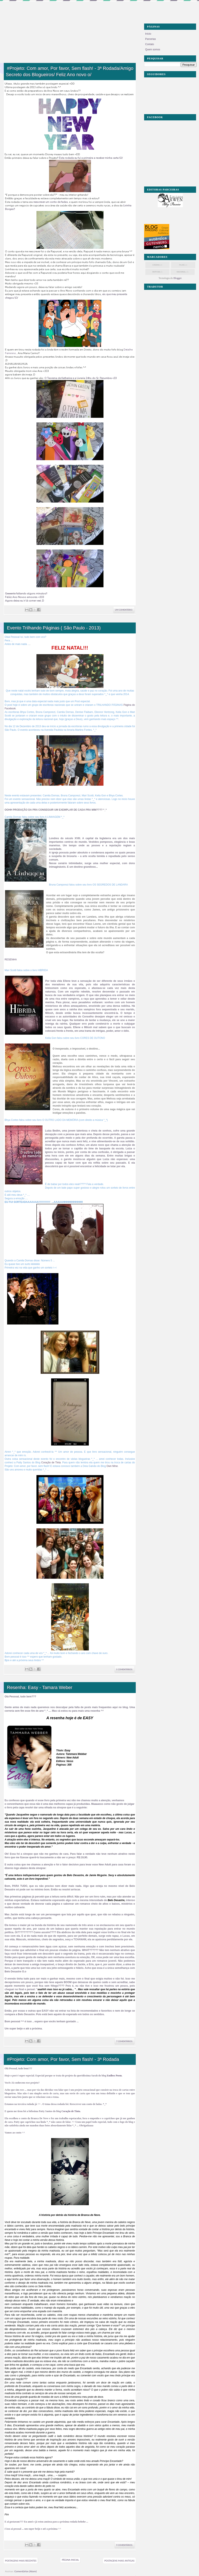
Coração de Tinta (51, 1462)
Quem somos (152, 49)
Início (148, 33)
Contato (149, 44)
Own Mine (112, 1466)
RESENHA (11, 959)
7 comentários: (124, 2041)
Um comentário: (124, 609)
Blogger (177, 278)
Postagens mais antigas (119, 2560)
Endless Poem (114, 2075)
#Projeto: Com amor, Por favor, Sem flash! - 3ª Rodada (63, 2059)
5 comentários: (124, 1669)
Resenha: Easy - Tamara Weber (39, 1687)
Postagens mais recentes (20, 2560)
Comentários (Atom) (25, 2571)
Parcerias (150, 39)
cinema (156, 265)
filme (182, 265)
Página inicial (70, 2559)
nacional (181, 272)
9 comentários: (124, 2545)
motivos (156, 272)
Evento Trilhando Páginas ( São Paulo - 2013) (54, 627)
